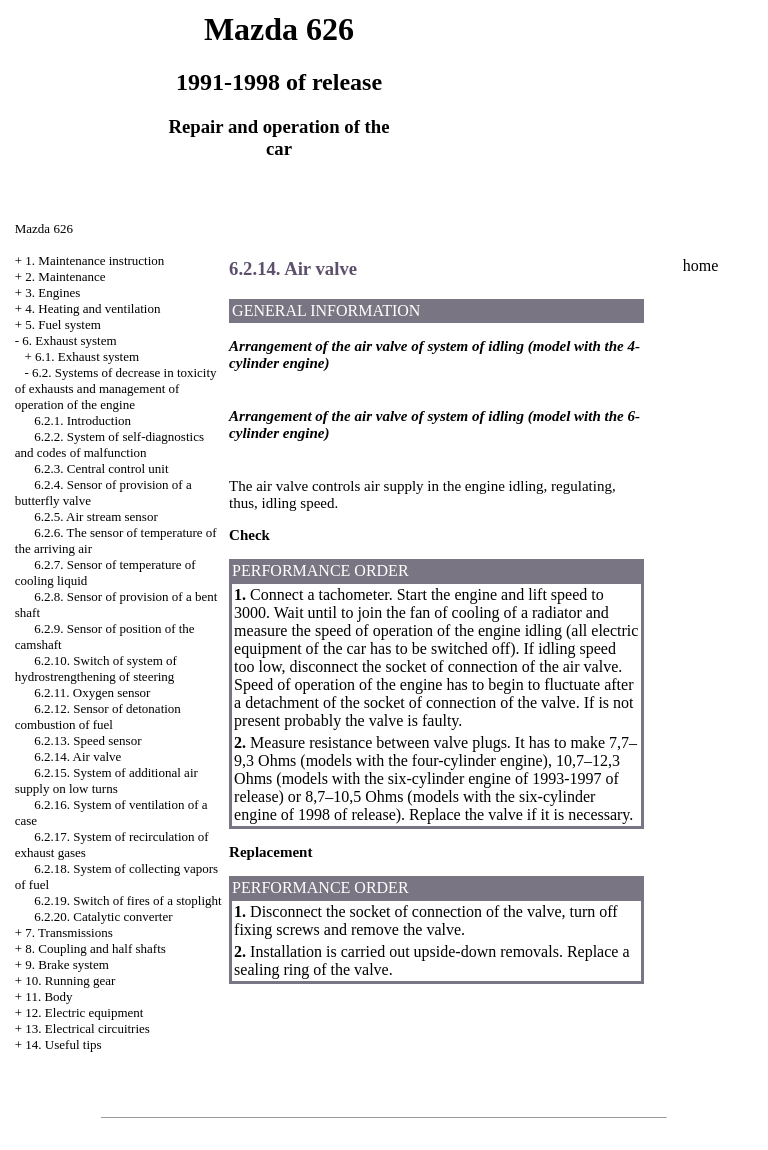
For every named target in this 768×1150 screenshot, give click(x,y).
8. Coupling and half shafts (95, 948)
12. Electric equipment (84, 1012)
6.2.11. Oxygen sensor (92, 692)
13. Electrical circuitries (87, 1028)
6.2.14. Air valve (77, 756)
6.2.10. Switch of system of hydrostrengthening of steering (96, 668)
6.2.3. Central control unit (101, 468)
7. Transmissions (68, 932)
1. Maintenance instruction (94, 260)
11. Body (48, 996)
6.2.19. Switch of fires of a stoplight (127, 900)
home (701, 265)
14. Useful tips (63, 1044)
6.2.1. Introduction (82, 420)
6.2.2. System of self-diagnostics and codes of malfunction (109, 444)
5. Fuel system (62, 324)
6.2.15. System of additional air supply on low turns (106, 780)
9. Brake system (66, 964)
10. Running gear (70, 980)
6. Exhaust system (69, 340)
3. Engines (52, 292)
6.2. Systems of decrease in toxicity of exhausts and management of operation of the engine (116, 388)
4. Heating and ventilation (92, 308)
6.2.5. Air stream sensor (95, 516)
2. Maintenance (65, 276)
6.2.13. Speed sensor (87, 740)
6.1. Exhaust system (87, 356)
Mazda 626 (44, 228)
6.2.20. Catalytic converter (103, 916)
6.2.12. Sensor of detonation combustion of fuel (98, 716)
